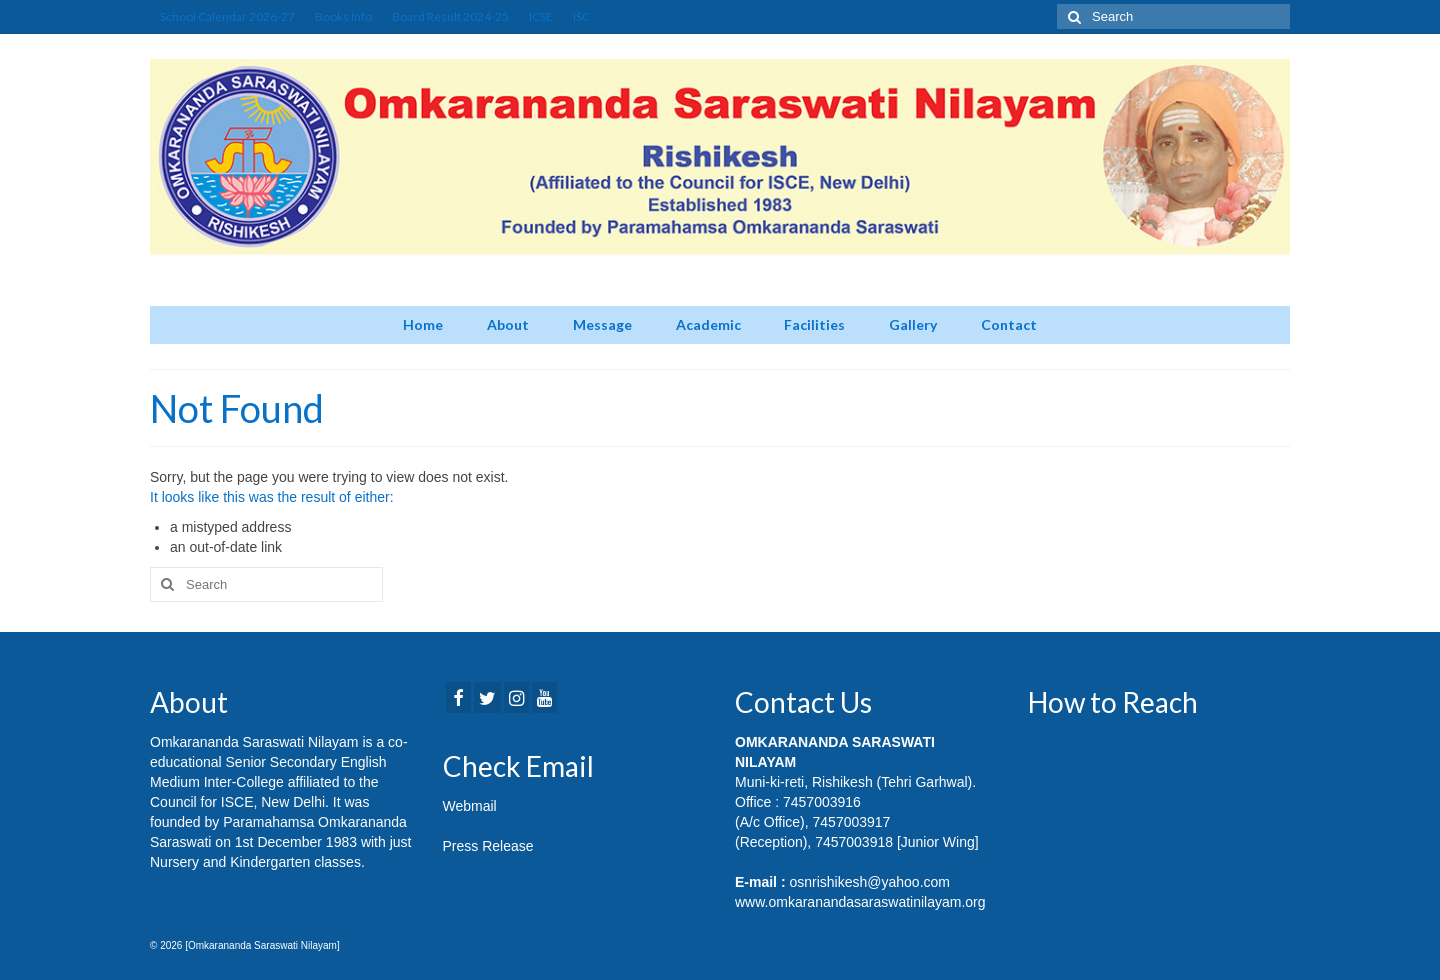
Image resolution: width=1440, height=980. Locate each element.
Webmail (470, 806)
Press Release (488, 846)
